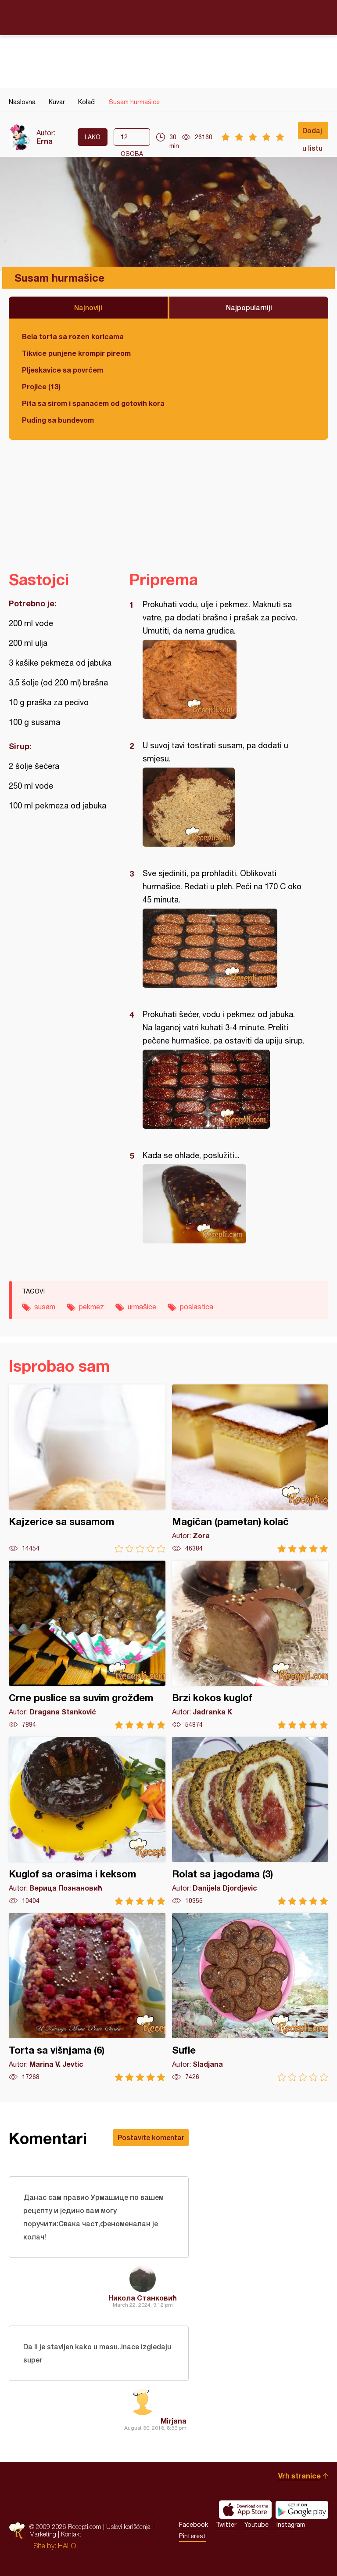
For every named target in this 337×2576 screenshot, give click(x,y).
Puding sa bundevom (58, 420)
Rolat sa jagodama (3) (250, 1821)
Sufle (250, 1997)
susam (44, 1307)
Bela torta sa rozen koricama (73, 336)
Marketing (42, 2534)
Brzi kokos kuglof (250, 1645)
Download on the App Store (245, 2509)
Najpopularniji (249, 307)
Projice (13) (41, 386)
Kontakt (71, 2534)
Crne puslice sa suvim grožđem (87, 1645)
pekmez (91, 1307)
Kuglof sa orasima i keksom (87, 1821)
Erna (44, 141)
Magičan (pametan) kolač (250, 1468)
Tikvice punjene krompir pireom (76, 353)
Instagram (290, 2524)
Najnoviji (88, 307)
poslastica (196, 1307)
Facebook (193, 2524)
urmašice (142, 1307)
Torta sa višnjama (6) (87, 1997)
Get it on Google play (302, 2509)
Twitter (226, 2524)
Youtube (256, 2524)
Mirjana (173, 2421)
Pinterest (192, 2536)
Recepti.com (168, 17)
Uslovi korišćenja (128, 2526)
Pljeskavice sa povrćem (62, 370)
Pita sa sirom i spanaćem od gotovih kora (93, 403)
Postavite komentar (151, 2137)
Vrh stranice (299, 2475)
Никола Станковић (142, 2297)
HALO (67, 2546)
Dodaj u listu (312, 132)
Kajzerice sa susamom (87, 1468)
